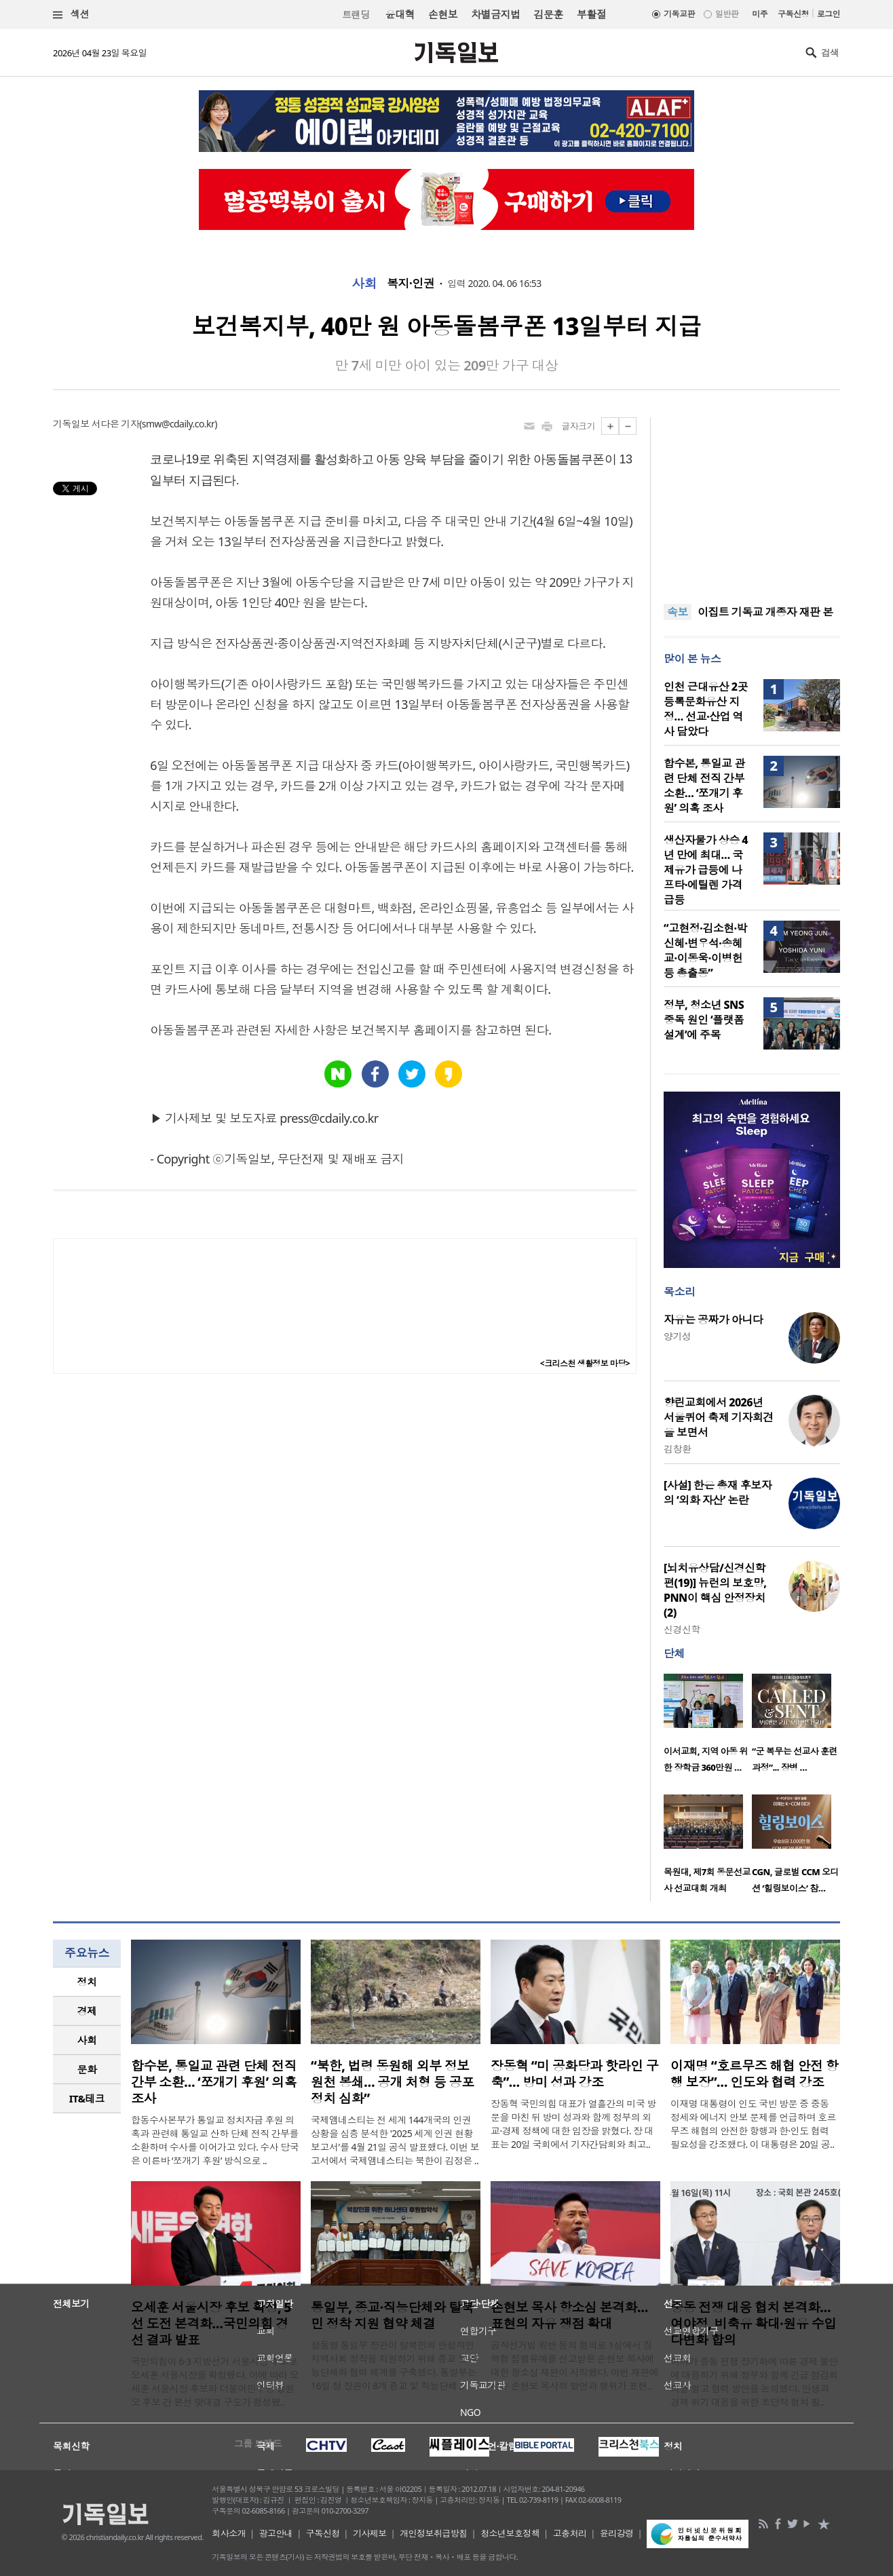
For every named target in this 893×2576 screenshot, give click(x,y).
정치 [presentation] (87, 1981)
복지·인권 (410, 283)
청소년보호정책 (509, 2533)
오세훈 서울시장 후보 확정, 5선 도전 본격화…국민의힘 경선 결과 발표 (211, 2324)
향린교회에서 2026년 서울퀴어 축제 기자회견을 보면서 (719, 1417)
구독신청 (793, 14)
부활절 (591, 14)
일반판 (726, 14)
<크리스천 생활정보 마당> (585, 1363)
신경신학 (682, 1629)
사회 (364, 283)
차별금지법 (495, 14)
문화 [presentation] (87, 2069)
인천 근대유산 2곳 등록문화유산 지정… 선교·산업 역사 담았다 (706, 709)
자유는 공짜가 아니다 (713, 1319)
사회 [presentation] (87, 2040)
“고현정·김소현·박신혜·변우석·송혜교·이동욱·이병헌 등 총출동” (705, 950)
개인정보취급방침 (434, 2533)
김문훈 (548, 14)
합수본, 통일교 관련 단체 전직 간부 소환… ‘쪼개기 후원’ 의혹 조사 (704, 785)
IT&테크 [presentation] (87, 2098)
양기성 (677, 1336)
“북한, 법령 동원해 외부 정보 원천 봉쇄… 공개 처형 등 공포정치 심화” (392, 2082)
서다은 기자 (115, 423)
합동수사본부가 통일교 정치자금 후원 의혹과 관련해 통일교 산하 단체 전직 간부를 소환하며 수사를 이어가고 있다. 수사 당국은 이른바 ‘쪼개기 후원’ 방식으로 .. (215, 2140)
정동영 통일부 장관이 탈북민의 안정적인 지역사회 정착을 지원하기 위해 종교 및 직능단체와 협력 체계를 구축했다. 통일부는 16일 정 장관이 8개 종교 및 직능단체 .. (394, 2365)
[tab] (87, 1982)
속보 (677, 611)
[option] (708, 1727)
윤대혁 (400, 14)
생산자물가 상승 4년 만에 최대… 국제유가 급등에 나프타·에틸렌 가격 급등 (706, 869)
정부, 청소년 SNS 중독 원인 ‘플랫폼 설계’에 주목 (704, 1019)
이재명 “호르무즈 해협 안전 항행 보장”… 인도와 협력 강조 (754, 2074)
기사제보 (370, 2533)
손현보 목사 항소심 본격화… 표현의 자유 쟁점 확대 (569, 2315)
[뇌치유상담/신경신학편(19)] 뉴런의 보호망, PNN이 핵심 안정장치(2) (715, 1590)
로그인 (828, 14)
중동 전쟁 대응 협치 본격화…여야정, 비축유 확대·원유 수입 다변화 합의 (753, 2324)
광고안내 (276, 2533)
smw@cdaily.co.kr (178, 423)
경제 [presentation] (87, 2011)
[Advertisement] (752, 502)
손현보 (442, 14)
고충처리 (570, 2533)
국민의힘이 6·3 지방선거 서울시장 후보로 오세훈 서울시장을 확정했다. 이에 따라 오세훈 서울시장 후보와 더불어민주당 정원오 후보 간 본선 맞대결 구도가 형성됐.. (215, 2381)
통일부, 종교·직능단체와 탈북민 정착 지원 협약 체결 (392, 2315)
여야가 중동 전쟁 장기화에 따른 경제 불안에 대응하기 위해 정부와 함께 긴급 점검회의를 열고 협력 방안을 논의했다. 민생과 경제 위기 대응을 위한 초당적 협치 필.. (754, 2381)
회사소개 (229, 2533)
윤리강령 (617, 2533)
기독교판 (679, 14)
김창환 (677, 1448)
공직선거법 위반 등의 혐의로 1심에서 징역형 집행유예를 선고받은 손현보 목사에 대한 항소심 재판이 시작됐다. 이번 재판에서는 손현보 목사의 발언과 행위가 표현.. (574, 2365)
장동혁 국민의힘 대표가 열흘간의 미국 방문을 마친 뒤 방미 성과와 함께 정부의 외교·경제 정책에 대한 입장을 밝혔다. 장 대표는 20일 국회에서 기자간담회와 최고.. (573, 2124)
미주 (759, 14)
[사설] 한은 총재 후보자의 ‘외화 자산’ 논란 (718, 1492)
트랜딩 (355, 14)
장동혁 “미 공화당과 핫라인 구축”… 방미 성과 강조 (574, 2074)
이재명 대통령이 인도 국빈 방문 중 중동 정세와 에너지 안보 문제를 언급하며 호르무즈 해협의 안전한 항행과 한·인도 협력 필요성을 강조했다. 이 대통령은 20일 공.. (753, 2124)
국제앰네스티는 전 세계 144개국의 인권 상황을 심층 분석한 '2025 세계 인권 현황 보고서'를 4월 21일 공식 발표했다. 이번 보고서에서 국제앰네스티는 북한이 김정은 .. (395, 2140)
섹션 (71, 14)
